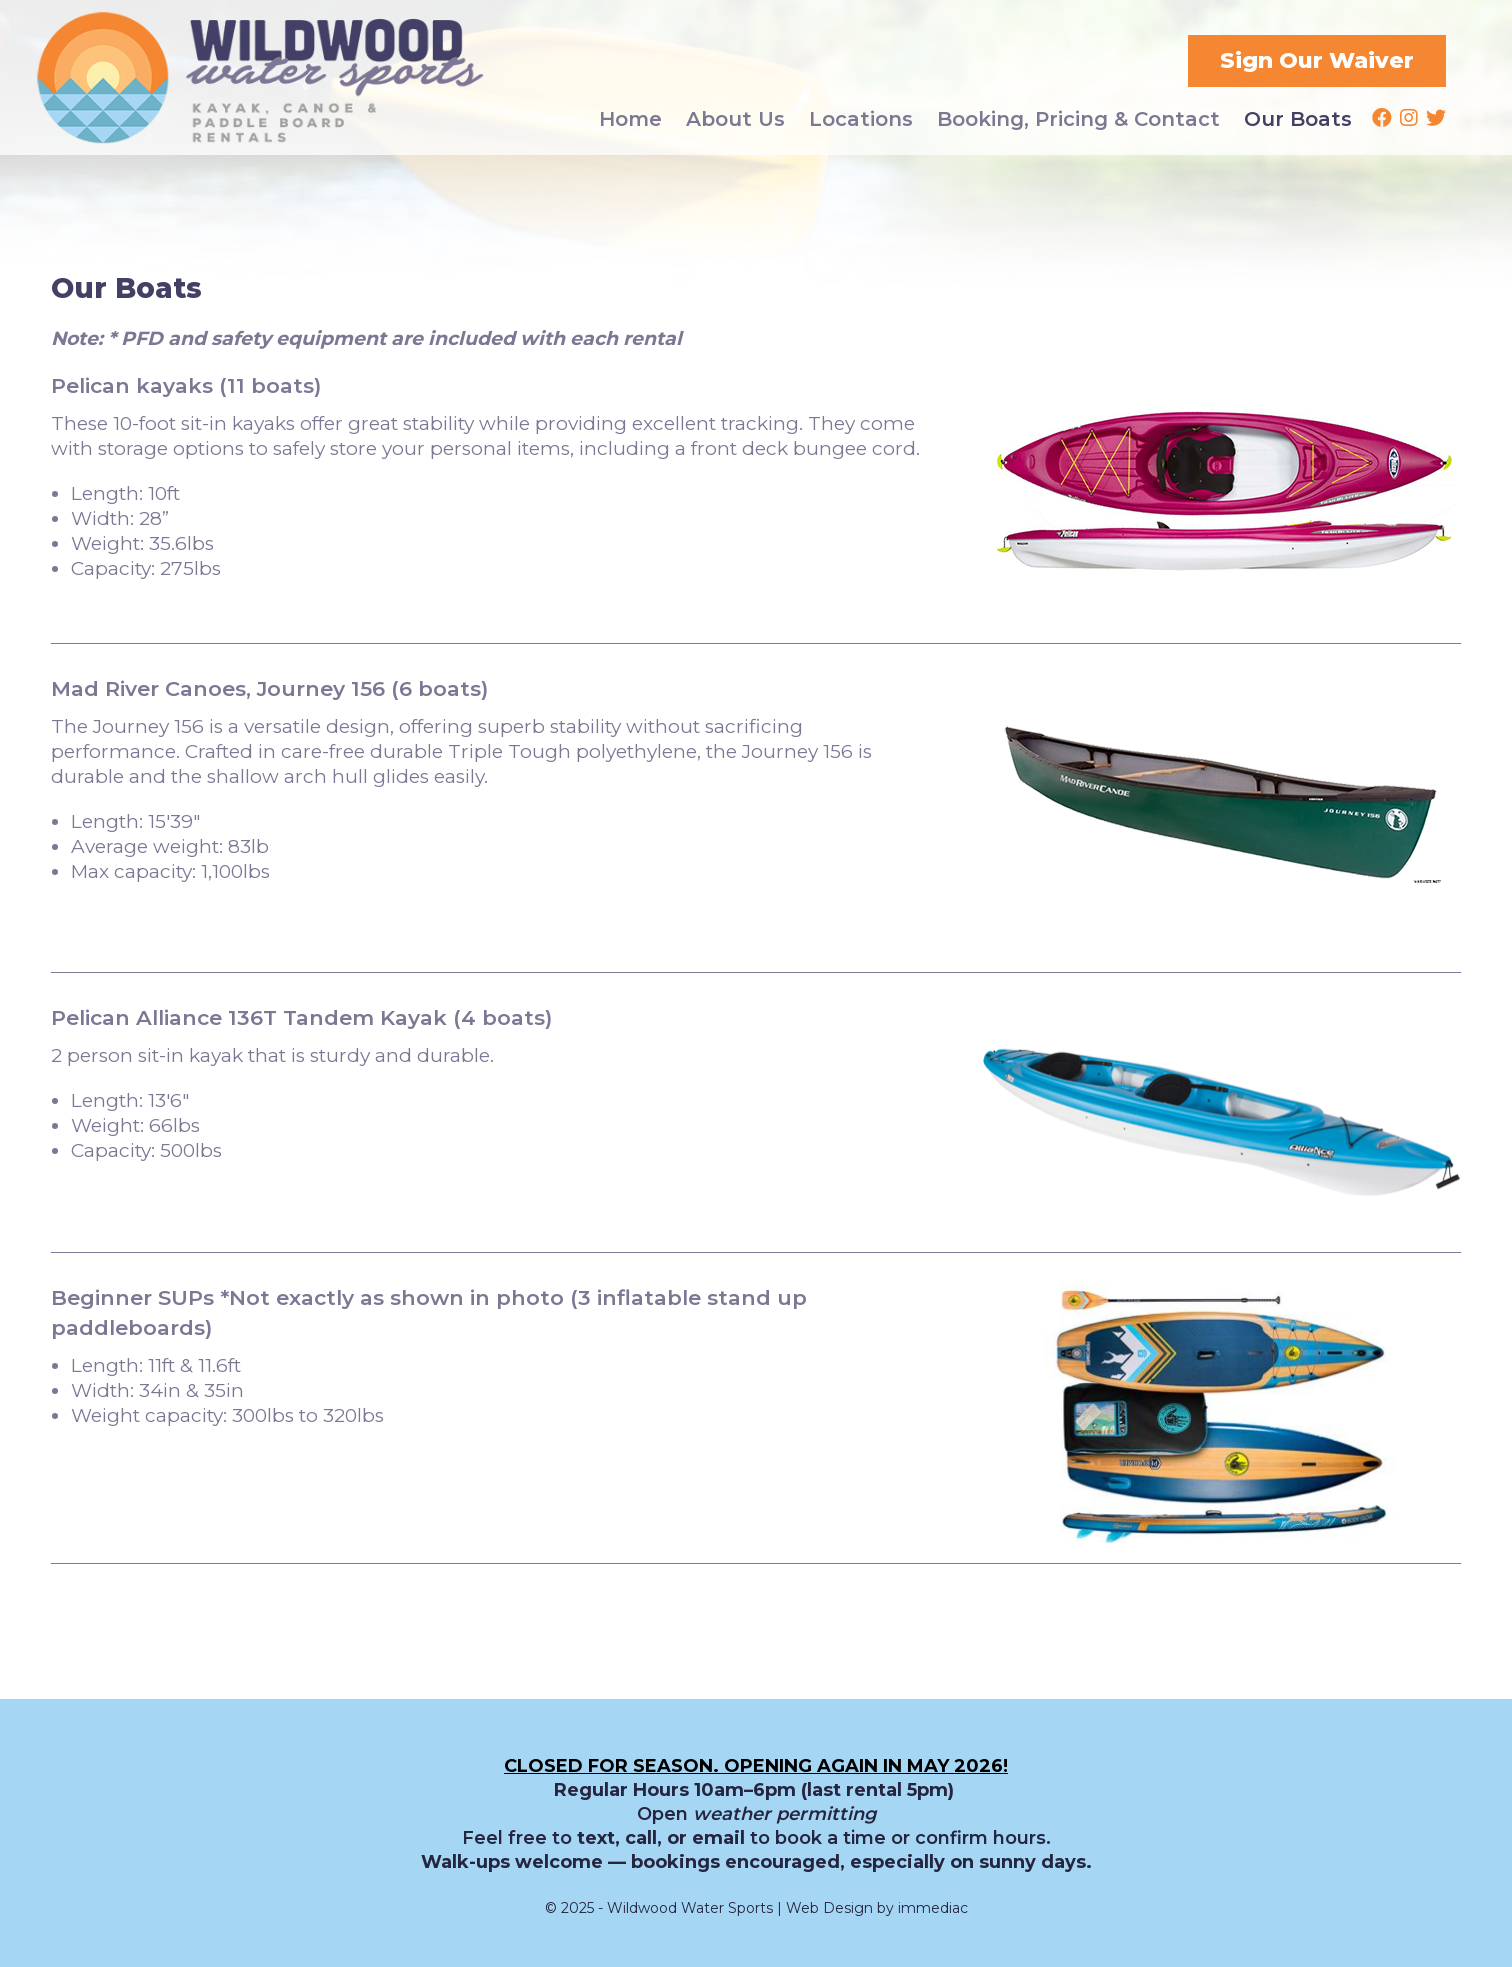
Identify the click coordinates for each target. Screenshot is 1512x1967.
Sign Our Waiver (1317, 60)
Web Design (829, 1908)
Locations (861, 119)
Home (630, 119)
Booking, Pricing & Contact (1078, 119)
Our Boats (1298, 119)
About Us (735, 119)
